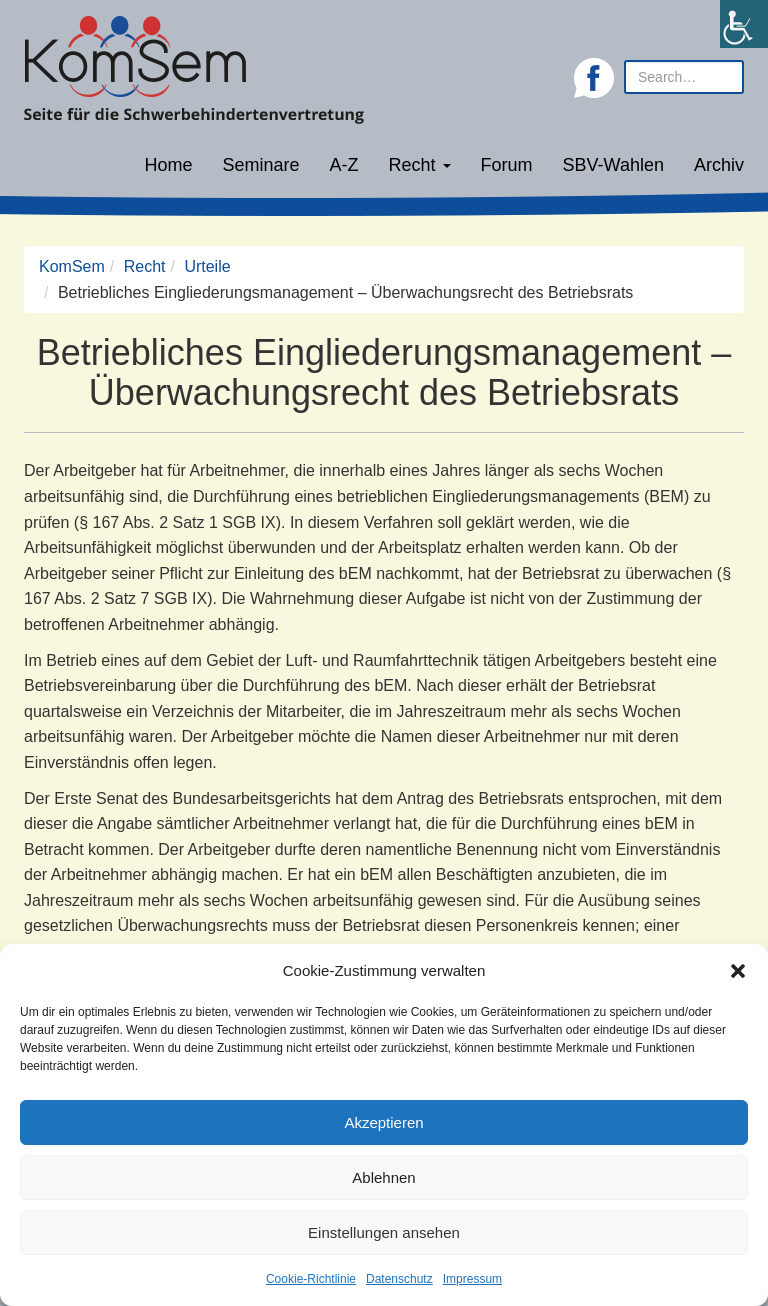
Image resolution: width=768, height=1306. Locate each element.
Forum (507, 165)
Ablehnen (383, 1177)
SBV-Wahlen (613, 165)
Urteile (207, 266)
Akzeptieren (383, 1122)
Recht (420, 165)
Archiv (719, 165)
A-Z (344, 165)
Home (168, 165)
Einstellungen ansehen (384, 1232)
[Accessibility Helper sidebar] (744, 24)
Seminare (261, 165)
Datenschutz (399, 1279)
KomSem (72, 266)
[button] (738, 971)
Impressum (472, 1279)
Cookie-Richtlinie (311, 1279)
